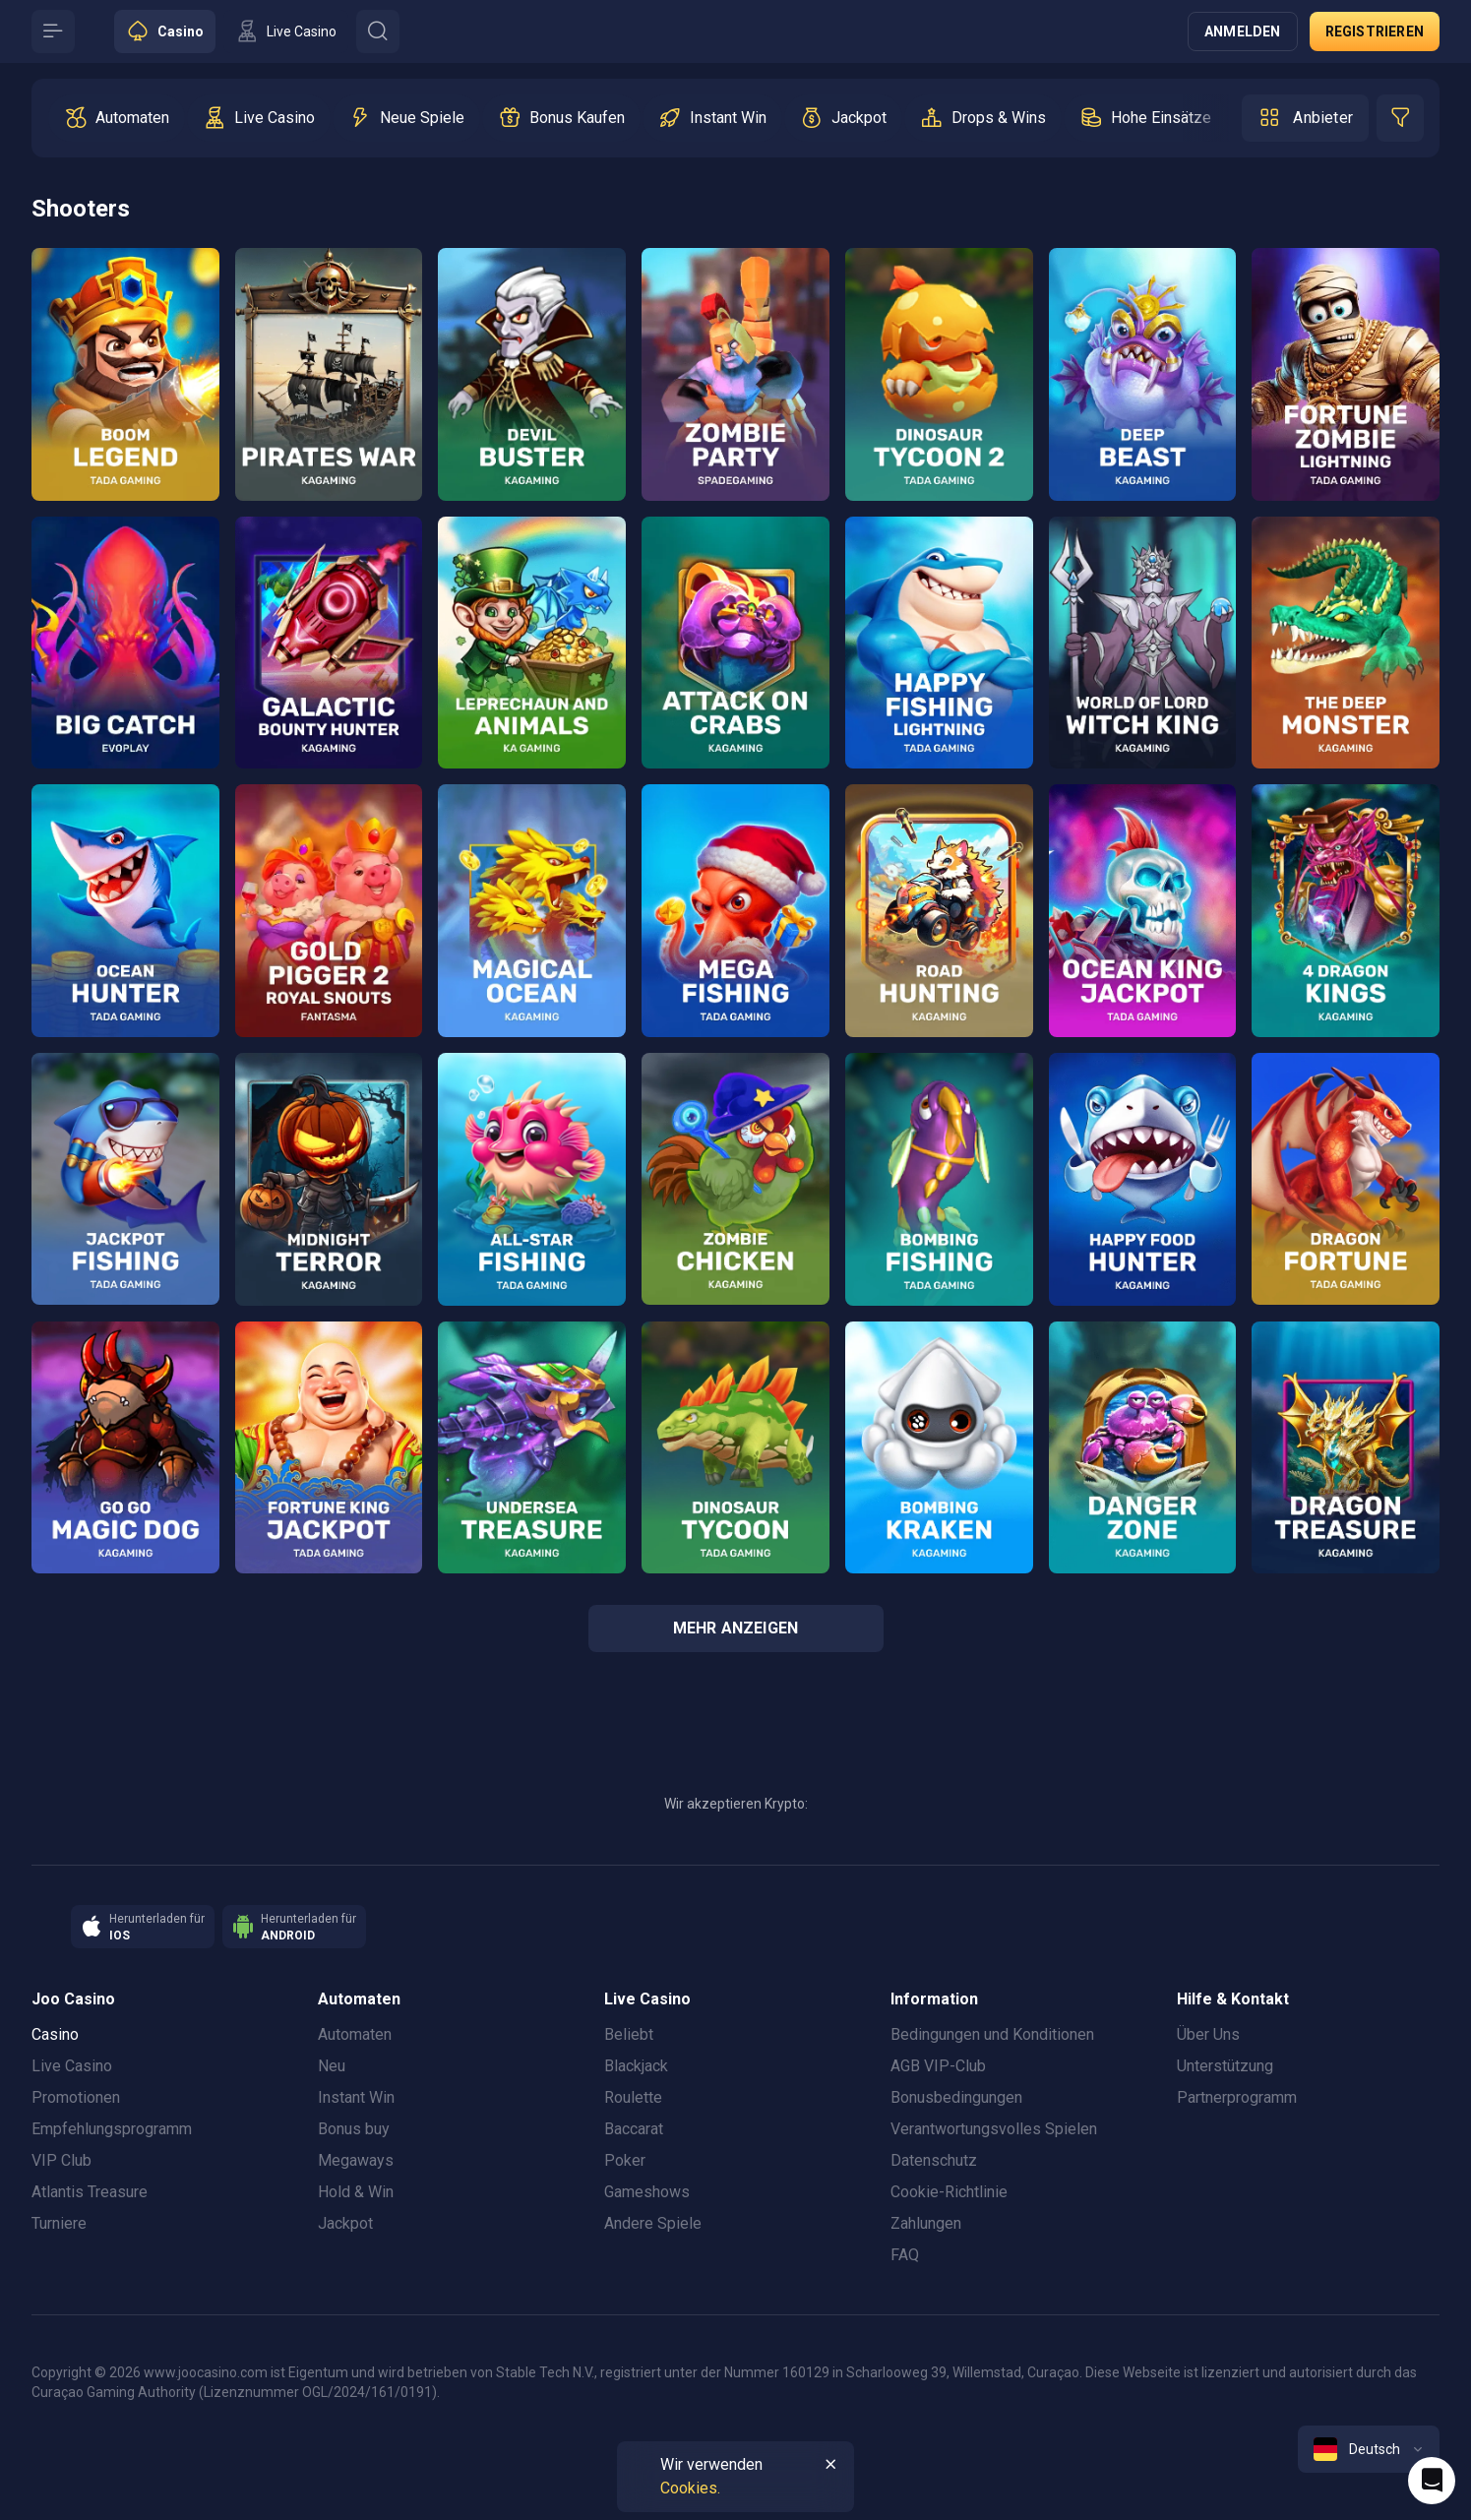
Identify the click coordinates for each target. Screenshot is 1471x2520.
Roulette (633, 2097)
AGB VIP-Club (938, 2066)
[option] (116, 118)
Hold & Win (356, 2191)
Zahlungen (925, 2223)
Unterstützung (1225, 2066)
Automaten (355, 2034)
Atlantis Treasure (89, 2191)
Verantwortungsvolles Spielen (993, 2129)
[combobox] (1369, 2449)
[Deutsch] (1369, 2449)
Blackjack (636, 2066)
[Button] (53, 31)
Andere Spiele (653, 2223)
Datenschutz (933, 2160)
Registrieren (1374, 31)
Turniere (59, 2223)
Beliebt (628, 2034)
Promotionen (75, 2097)
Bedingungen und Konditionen (992, 2034)
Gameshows (647, 2191)
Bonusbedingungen (956, 2097)
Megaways (356, 2160)
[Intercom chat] (1431, 2480)
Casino (55, 2034)
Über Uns (1208, 2034)
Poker (624, 2160)
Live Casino (71, 2066)
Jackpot (345, 2223)
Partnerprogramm (1237, 2097)
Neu (331, 2066)
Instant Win (356, 2097)
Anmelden (1242, 31)
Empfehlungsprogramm (111, 2129)
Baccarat (633, 2129)
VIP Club (61, 2160)
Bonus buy (354, 2129)
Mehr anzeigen (736, 1628)
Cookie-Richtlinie (949, 2191)
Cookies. (690, 2488)
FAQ (904, 2254)
